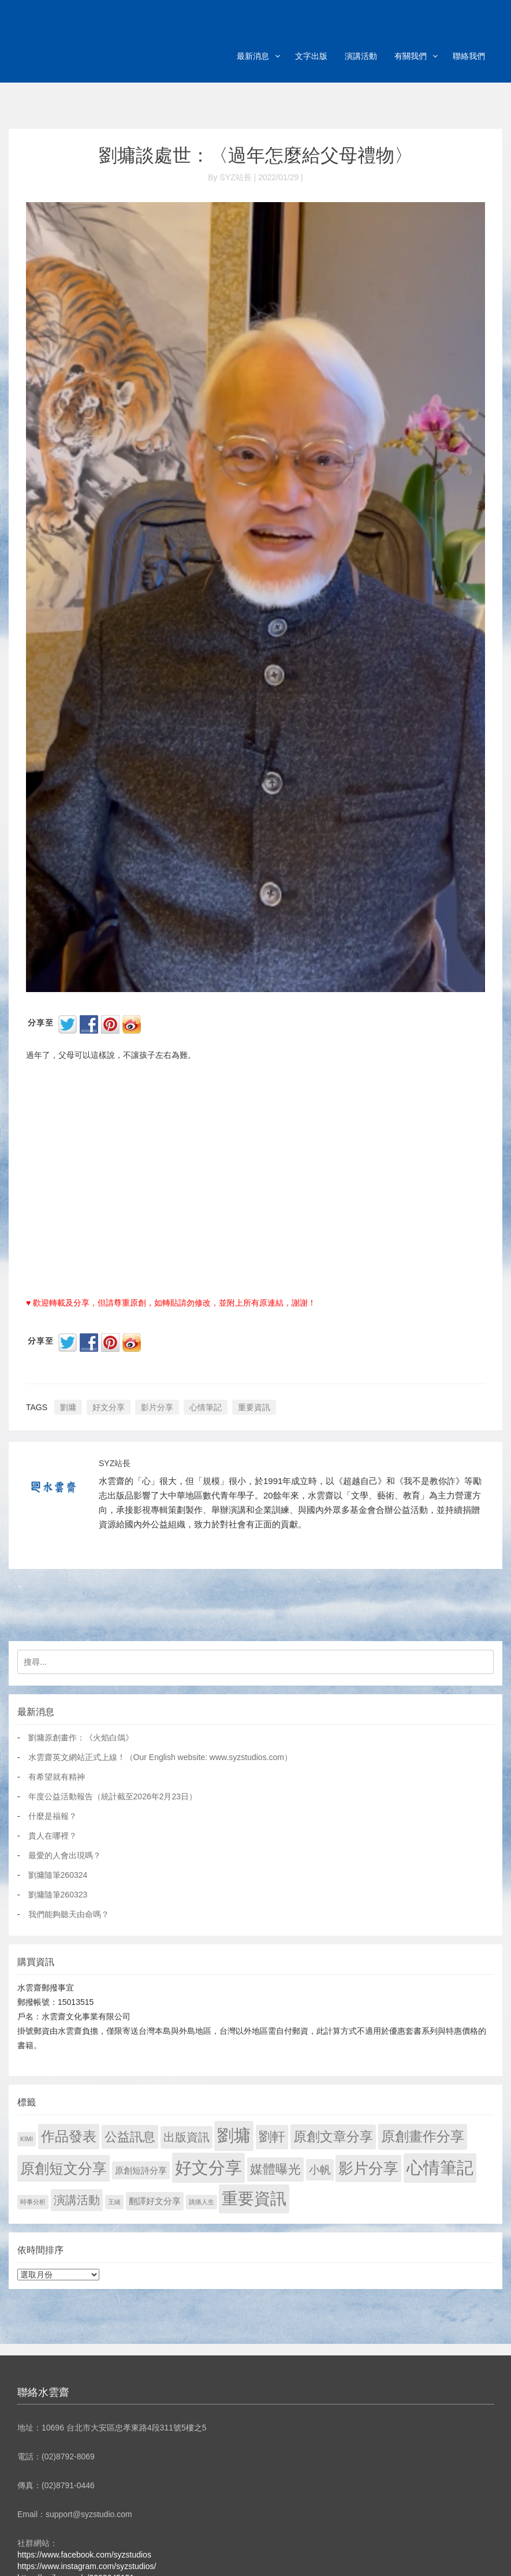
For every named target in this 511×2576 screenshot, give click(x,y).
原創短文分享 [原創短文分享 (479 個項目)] (63, 2168)
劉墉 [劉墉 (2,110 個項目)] (234, 2135)
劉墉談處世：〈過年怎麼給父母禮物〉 (256, 155)
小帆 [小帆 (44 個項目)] (320, 2170)
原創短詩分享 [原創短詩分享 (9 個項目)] (141, 2170)
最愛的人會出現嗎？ (64, 1855)
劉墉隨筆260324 (58, 1875)
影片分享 (157, 1407)
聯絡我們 (469, 56)
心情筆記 (205, 1407)
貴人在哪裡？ (52, 1835)
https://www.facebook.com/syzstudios (84, 2554)
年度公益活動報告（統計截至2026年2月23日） (112, 1796)
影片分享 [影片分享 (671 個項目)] (368, 2168)
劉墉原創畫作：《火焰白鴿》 (80, 1737)
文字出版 (311, 56)
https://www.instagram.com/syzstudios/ (86, 2566)
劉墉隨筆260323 (58, 1894)
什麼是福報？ (52, 1816)
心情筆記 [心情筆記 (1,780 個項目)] (439, 2168)
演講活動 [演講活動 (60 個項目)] (77, 2200)
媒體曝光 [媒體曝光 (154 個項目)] (275, 2169)
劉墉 (68, 1407)
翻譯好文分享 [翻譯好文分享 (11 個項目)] (155, 2201)
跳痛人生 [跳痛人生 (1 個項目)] (201, 2201)
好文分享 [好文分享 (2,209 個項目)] (208, 2167)
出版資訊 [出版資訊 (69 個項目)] (186, 2137)
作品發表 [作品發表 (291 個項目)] (68, 2136)
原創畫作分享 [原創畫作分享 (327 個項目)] (422, 2136)
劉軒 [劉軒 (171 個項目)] (272, 2137)
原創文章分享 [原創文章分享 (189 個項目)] (333, 2136)
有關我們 (410, 56)
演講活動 (361, 56)
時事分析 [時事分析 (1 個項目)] (33, 2201)
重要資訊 (254, 1407)
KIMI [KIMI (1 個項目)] (26, 2138)
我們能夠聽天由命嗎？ (68, 1914)
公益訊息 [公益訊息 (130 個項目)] (130, 2137)
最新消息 (253, 56)
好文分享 (108, 1407)
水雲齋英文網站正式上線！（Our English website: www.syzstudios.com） (160, 1757)
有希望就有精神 (56, 1776)
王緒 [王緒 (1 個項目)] (114, 2201)
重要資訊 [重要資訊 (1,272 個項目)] (254, 2199)
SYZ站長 (114, 1463)
